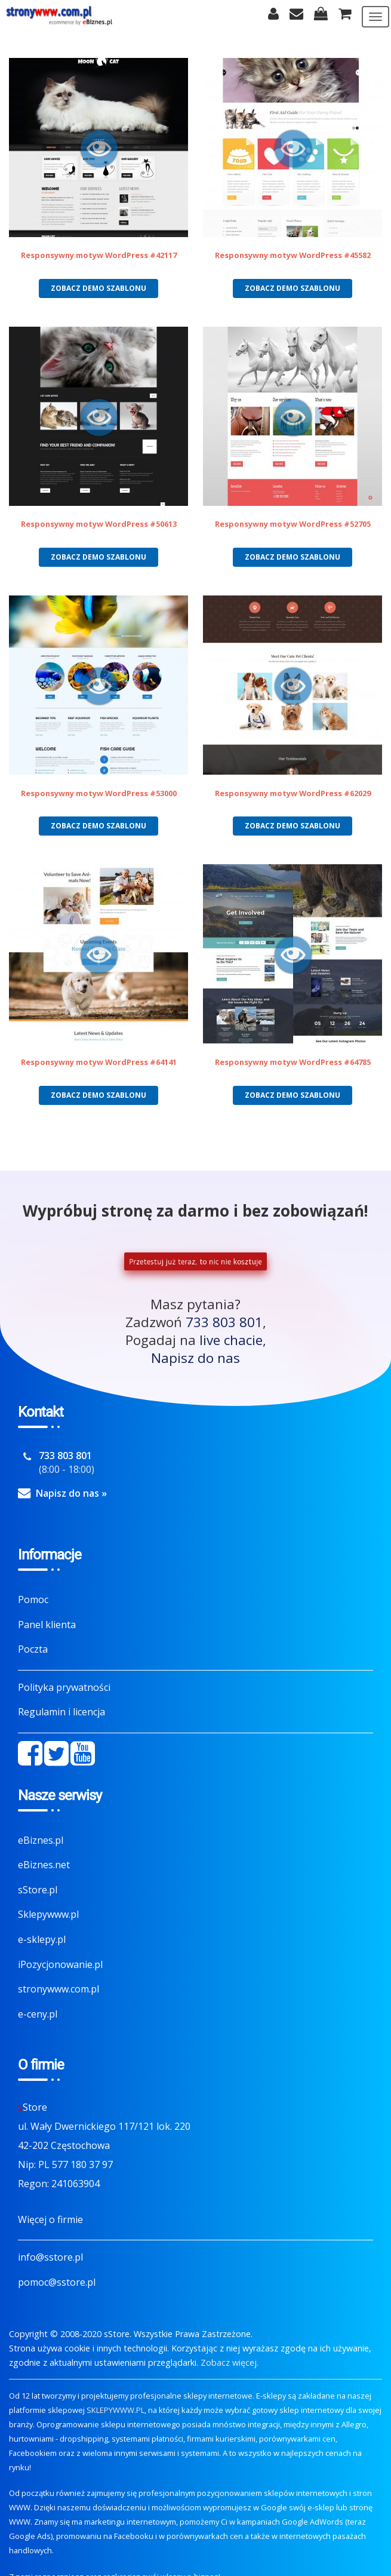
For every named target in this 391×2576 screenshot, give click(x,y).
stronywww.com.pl (58, 1988)
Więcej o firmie (50, 2219)
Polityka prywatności (64, 1687)
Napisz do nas (195, 1358)
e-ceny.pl (37, 2014)
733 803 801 (224, 1322)
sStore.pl (37, 1889)
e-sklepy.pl (42, 1939)
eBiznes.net (44, 1864)
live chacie (231, 1340)
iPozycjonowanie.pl (60, 1964)
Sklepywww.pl (48, 1914)
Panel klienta (47, 1624)
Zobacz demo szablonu (98, 288)
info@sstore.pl (50, 2257)
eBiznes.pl (40, 1840)
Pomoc (33, 1599)
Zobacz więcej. (229, 2362)
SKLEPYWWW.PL (115, 2410)
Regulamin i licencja (61, 1711)
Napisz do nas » (71, 1493)
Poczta (33, 1649)
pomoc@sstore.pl (57, 2282)
